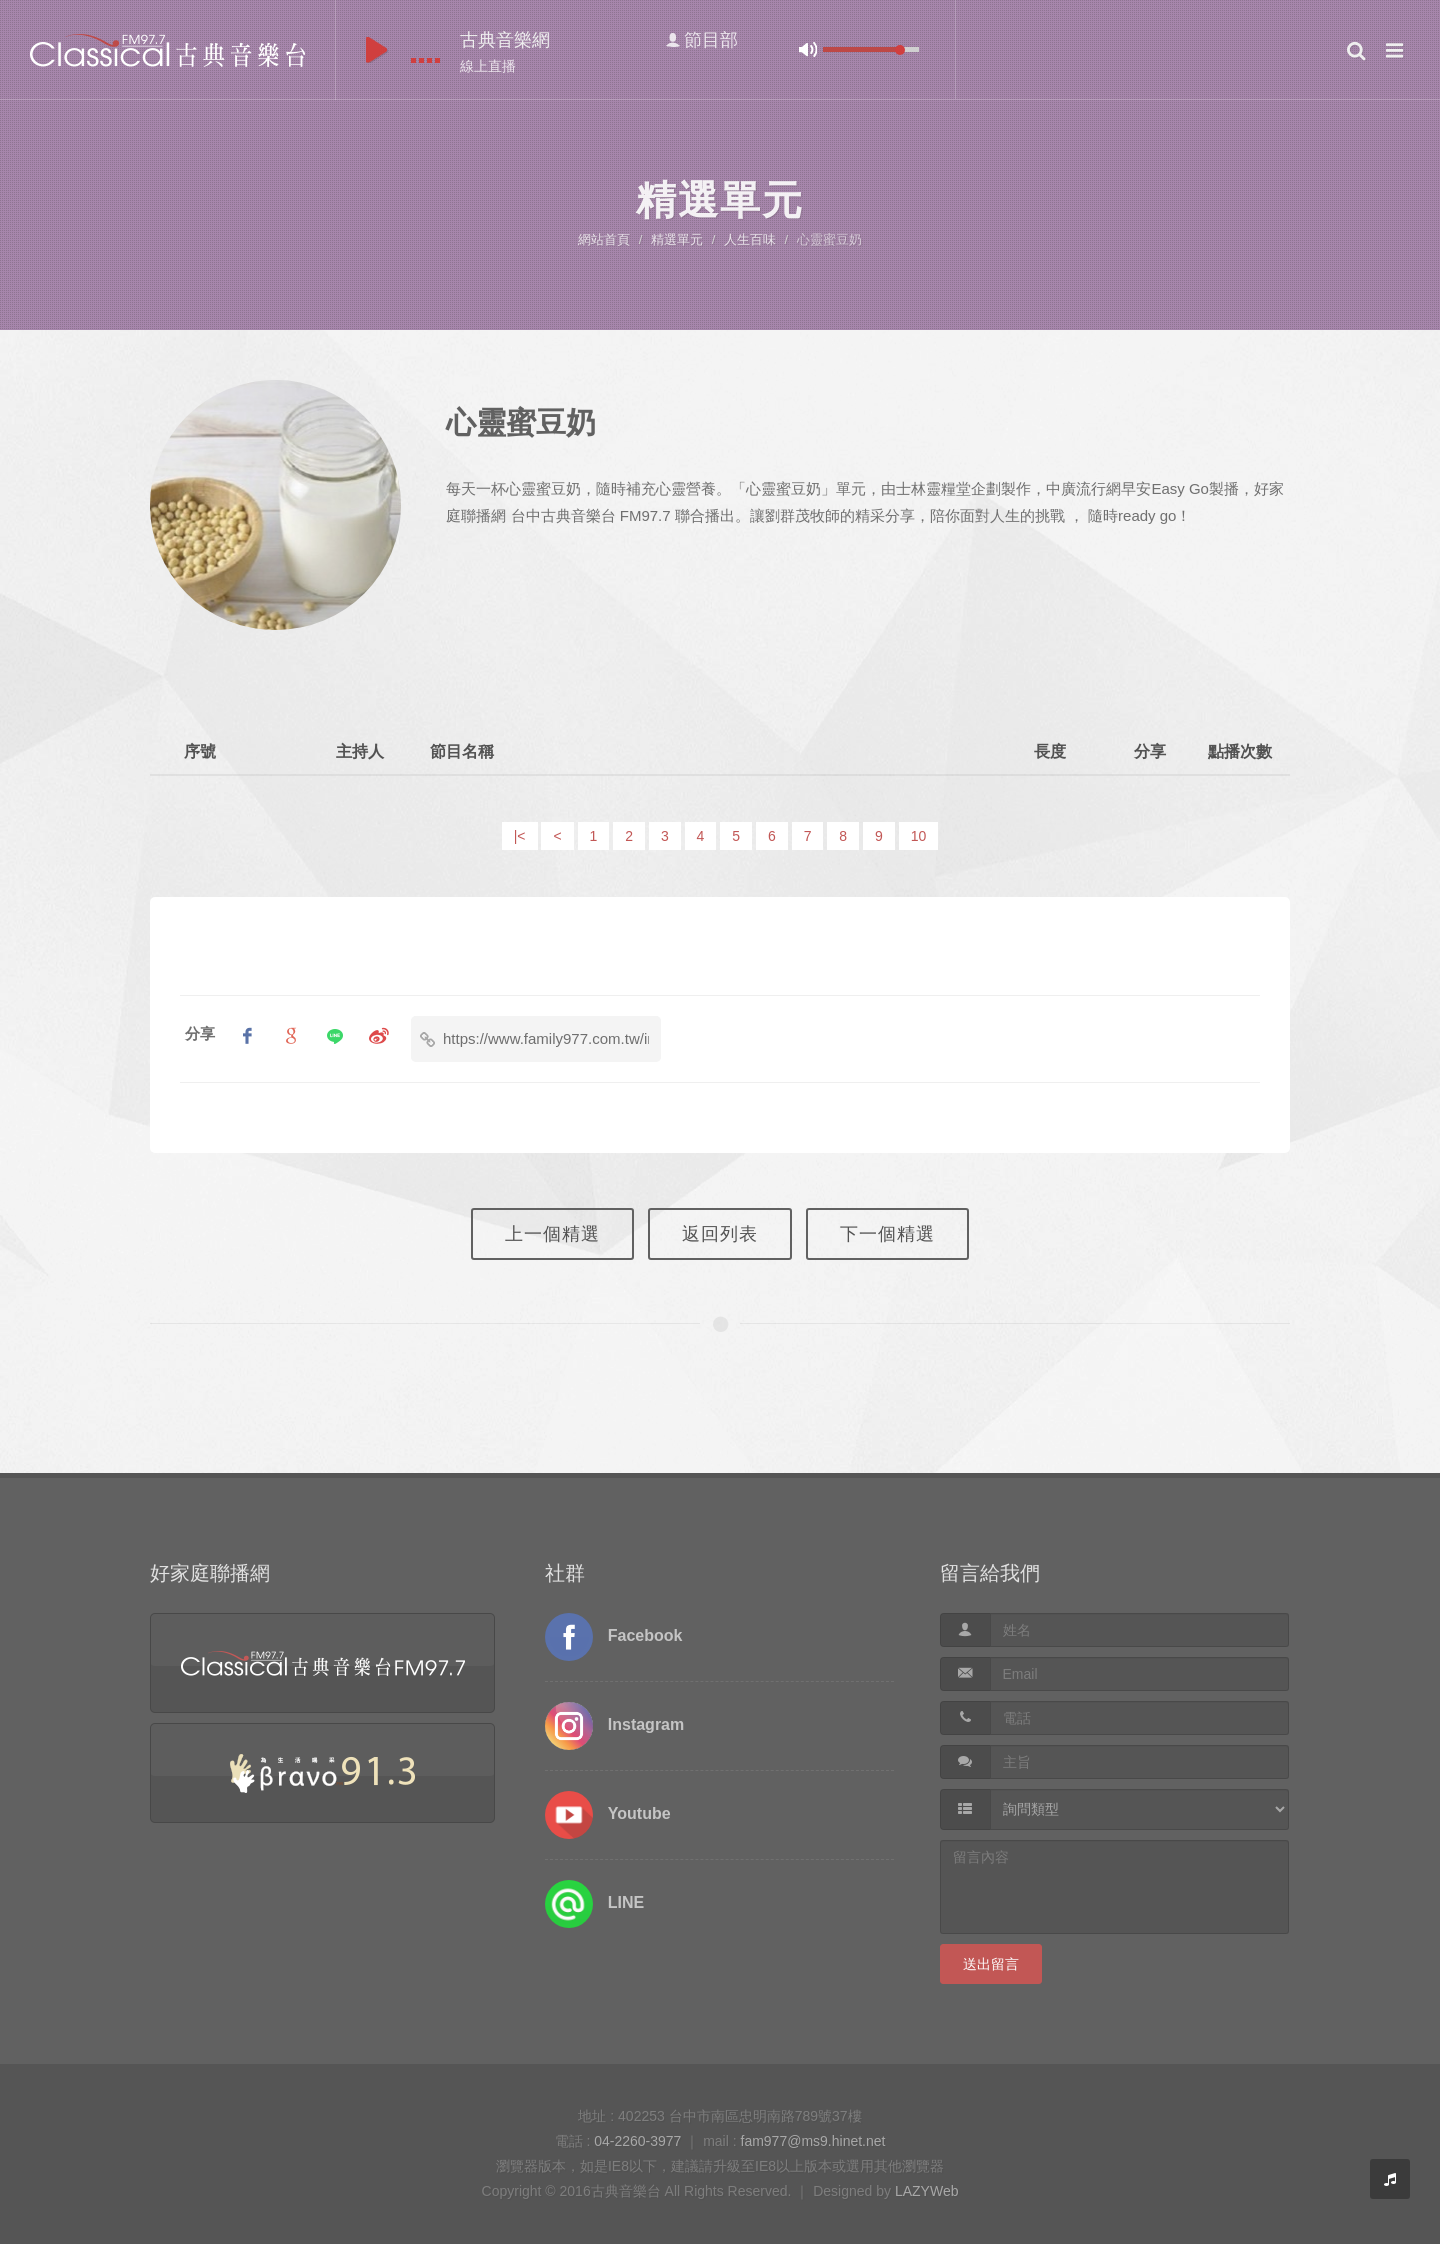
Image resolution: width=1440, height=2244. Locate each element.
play (376, 50)
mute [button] (808, 49)
